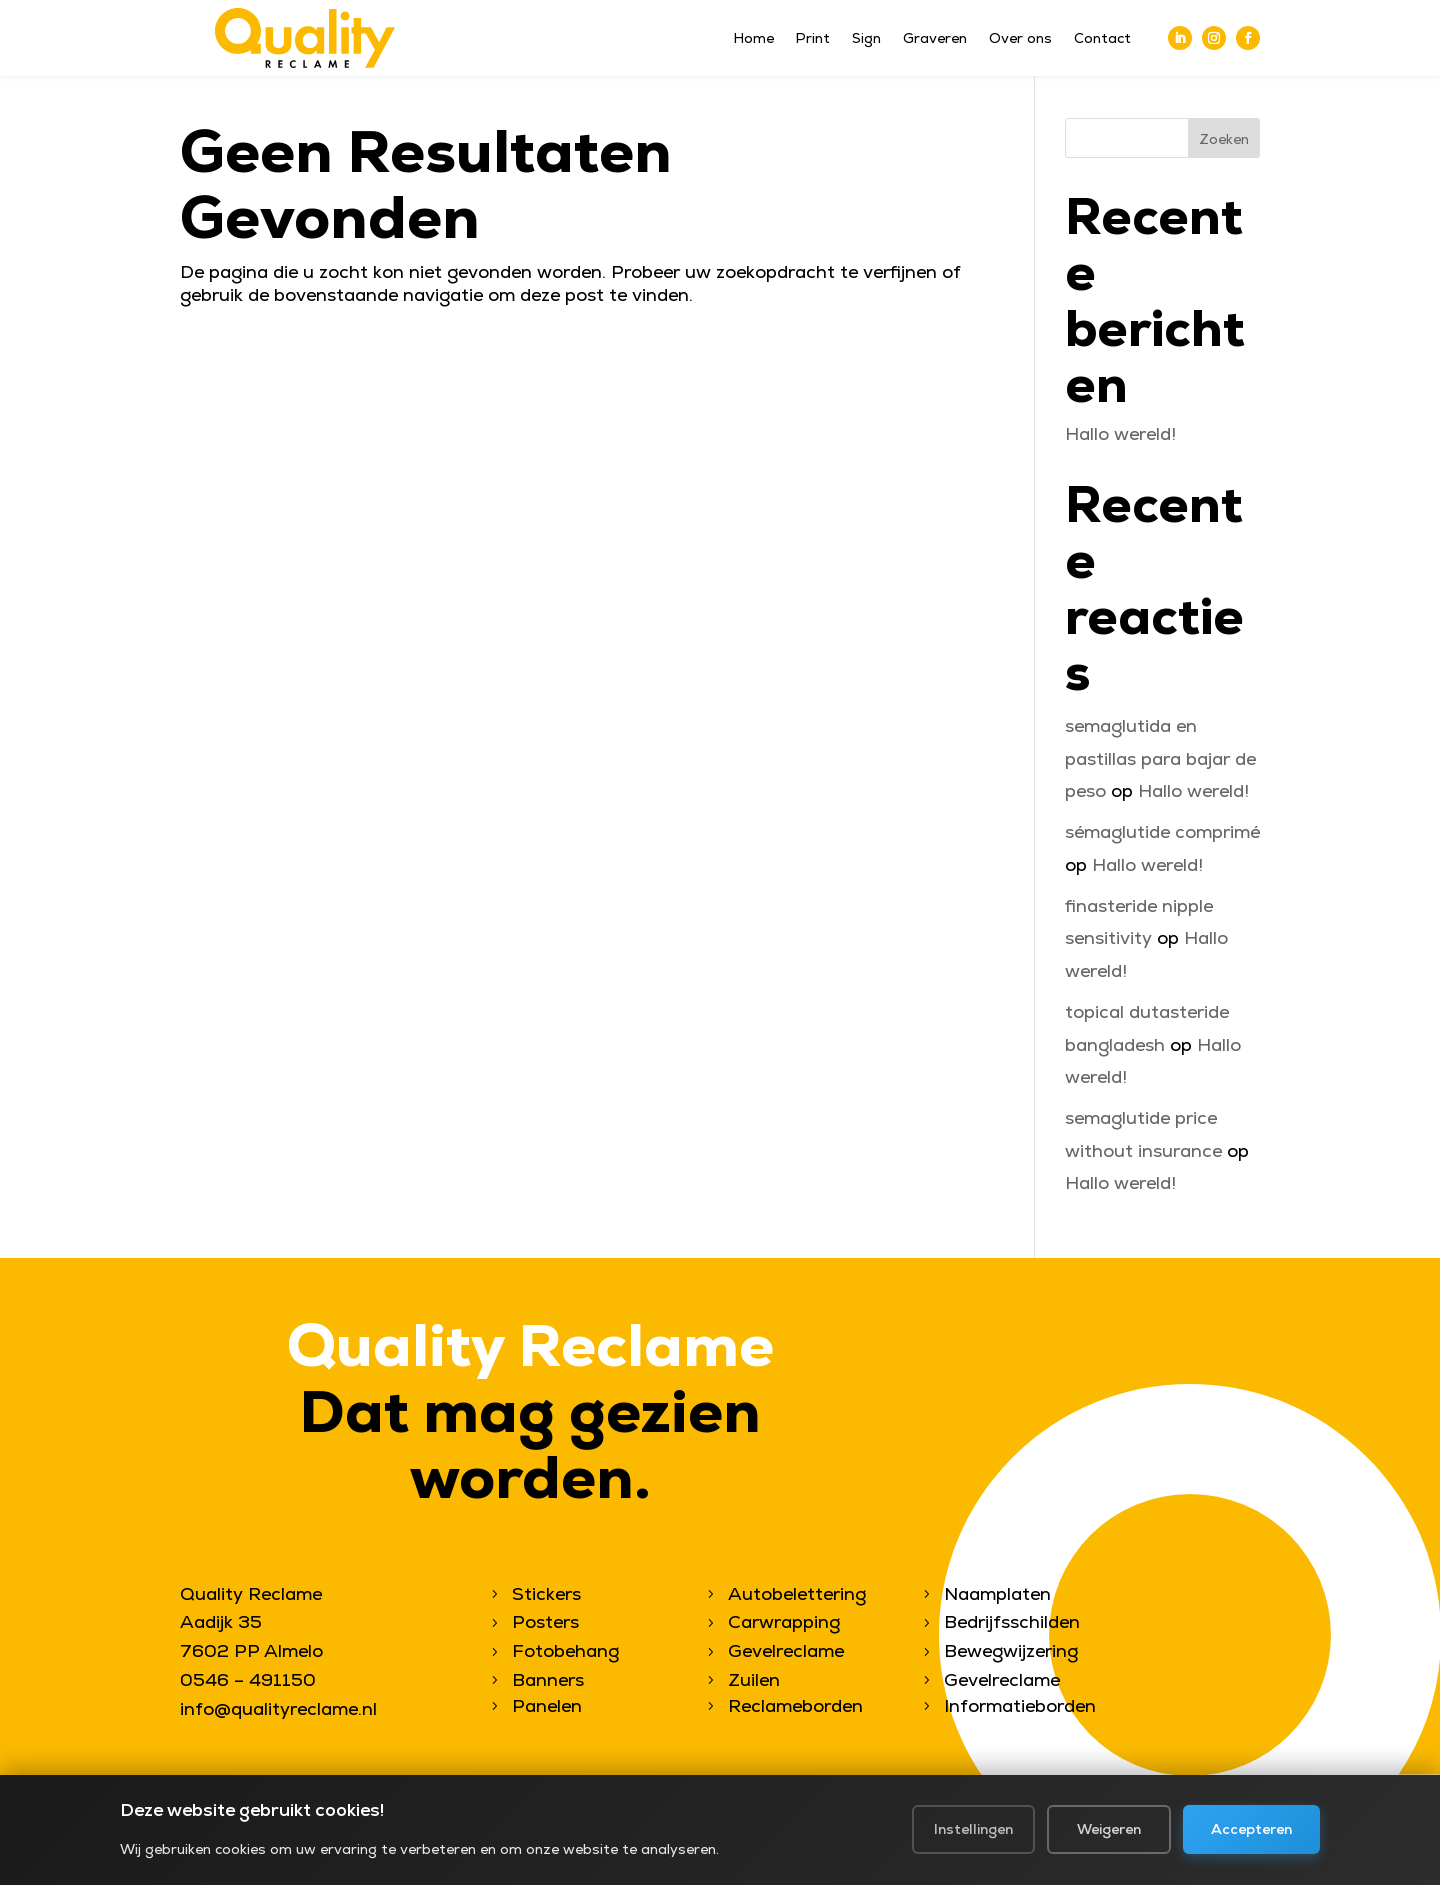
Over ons (1020, 39)
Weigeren (1109, 1832)
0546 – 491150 (248, 1679)
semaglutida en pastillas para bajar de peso (1160, 758)
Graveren (935, 39)
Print (813, 39)
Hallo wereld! (1120, 433)
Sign (866, 39)
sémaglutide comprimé (1162, 831)
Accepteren (1251, 1832)
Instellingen (973, 1832)
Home (754, 39)
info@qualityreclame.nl (278, 1708)
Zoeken (1224, 139)
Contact (1102, 39)
